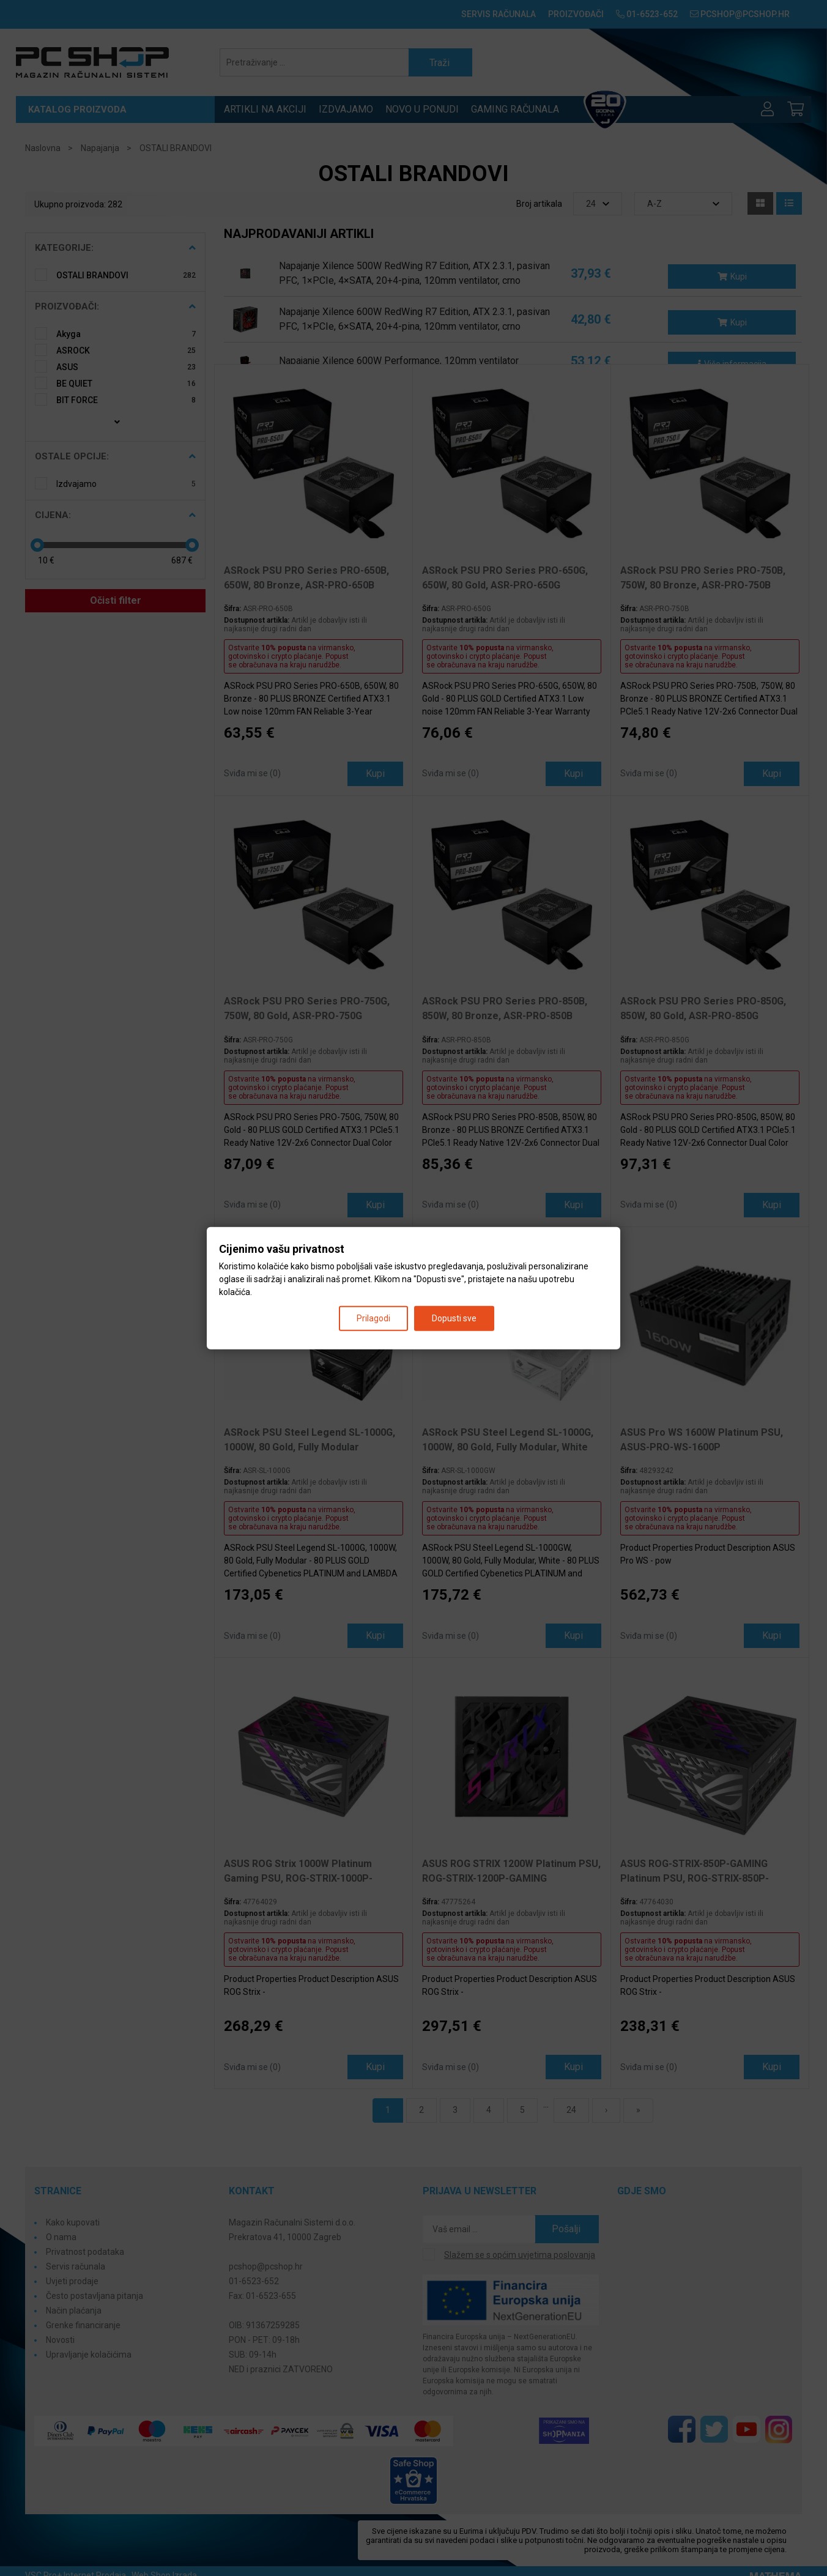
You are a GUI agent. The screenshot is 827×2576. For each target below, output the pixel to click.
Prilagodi (373, 1318)
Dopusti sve (454, 1318)
